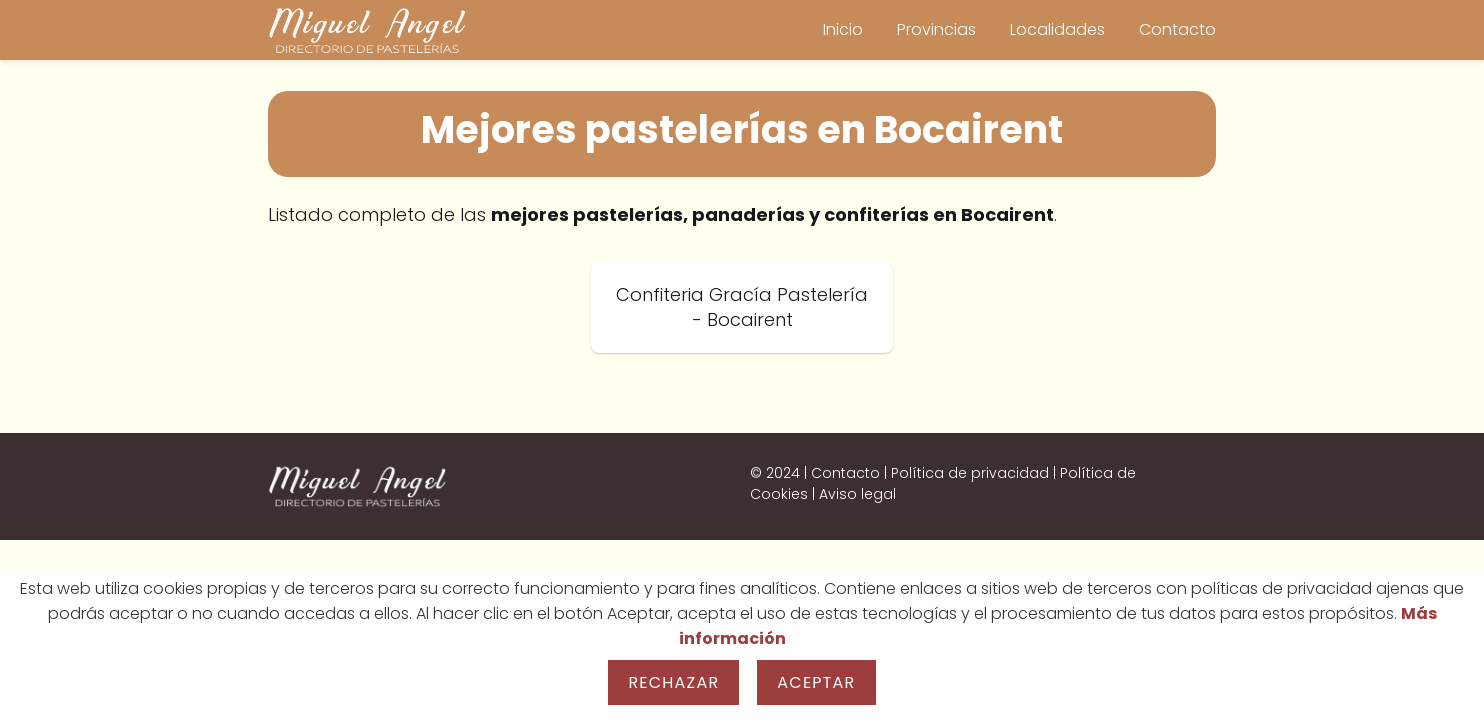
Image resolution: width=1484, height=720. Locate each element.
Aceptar (816, 682)
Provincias (936, 29)
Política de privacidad (970, 473)
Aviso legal (857, 494)
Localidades (1057, 29)
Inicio (843, 29)
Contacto (1177, 29)
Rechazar (673, 682)
